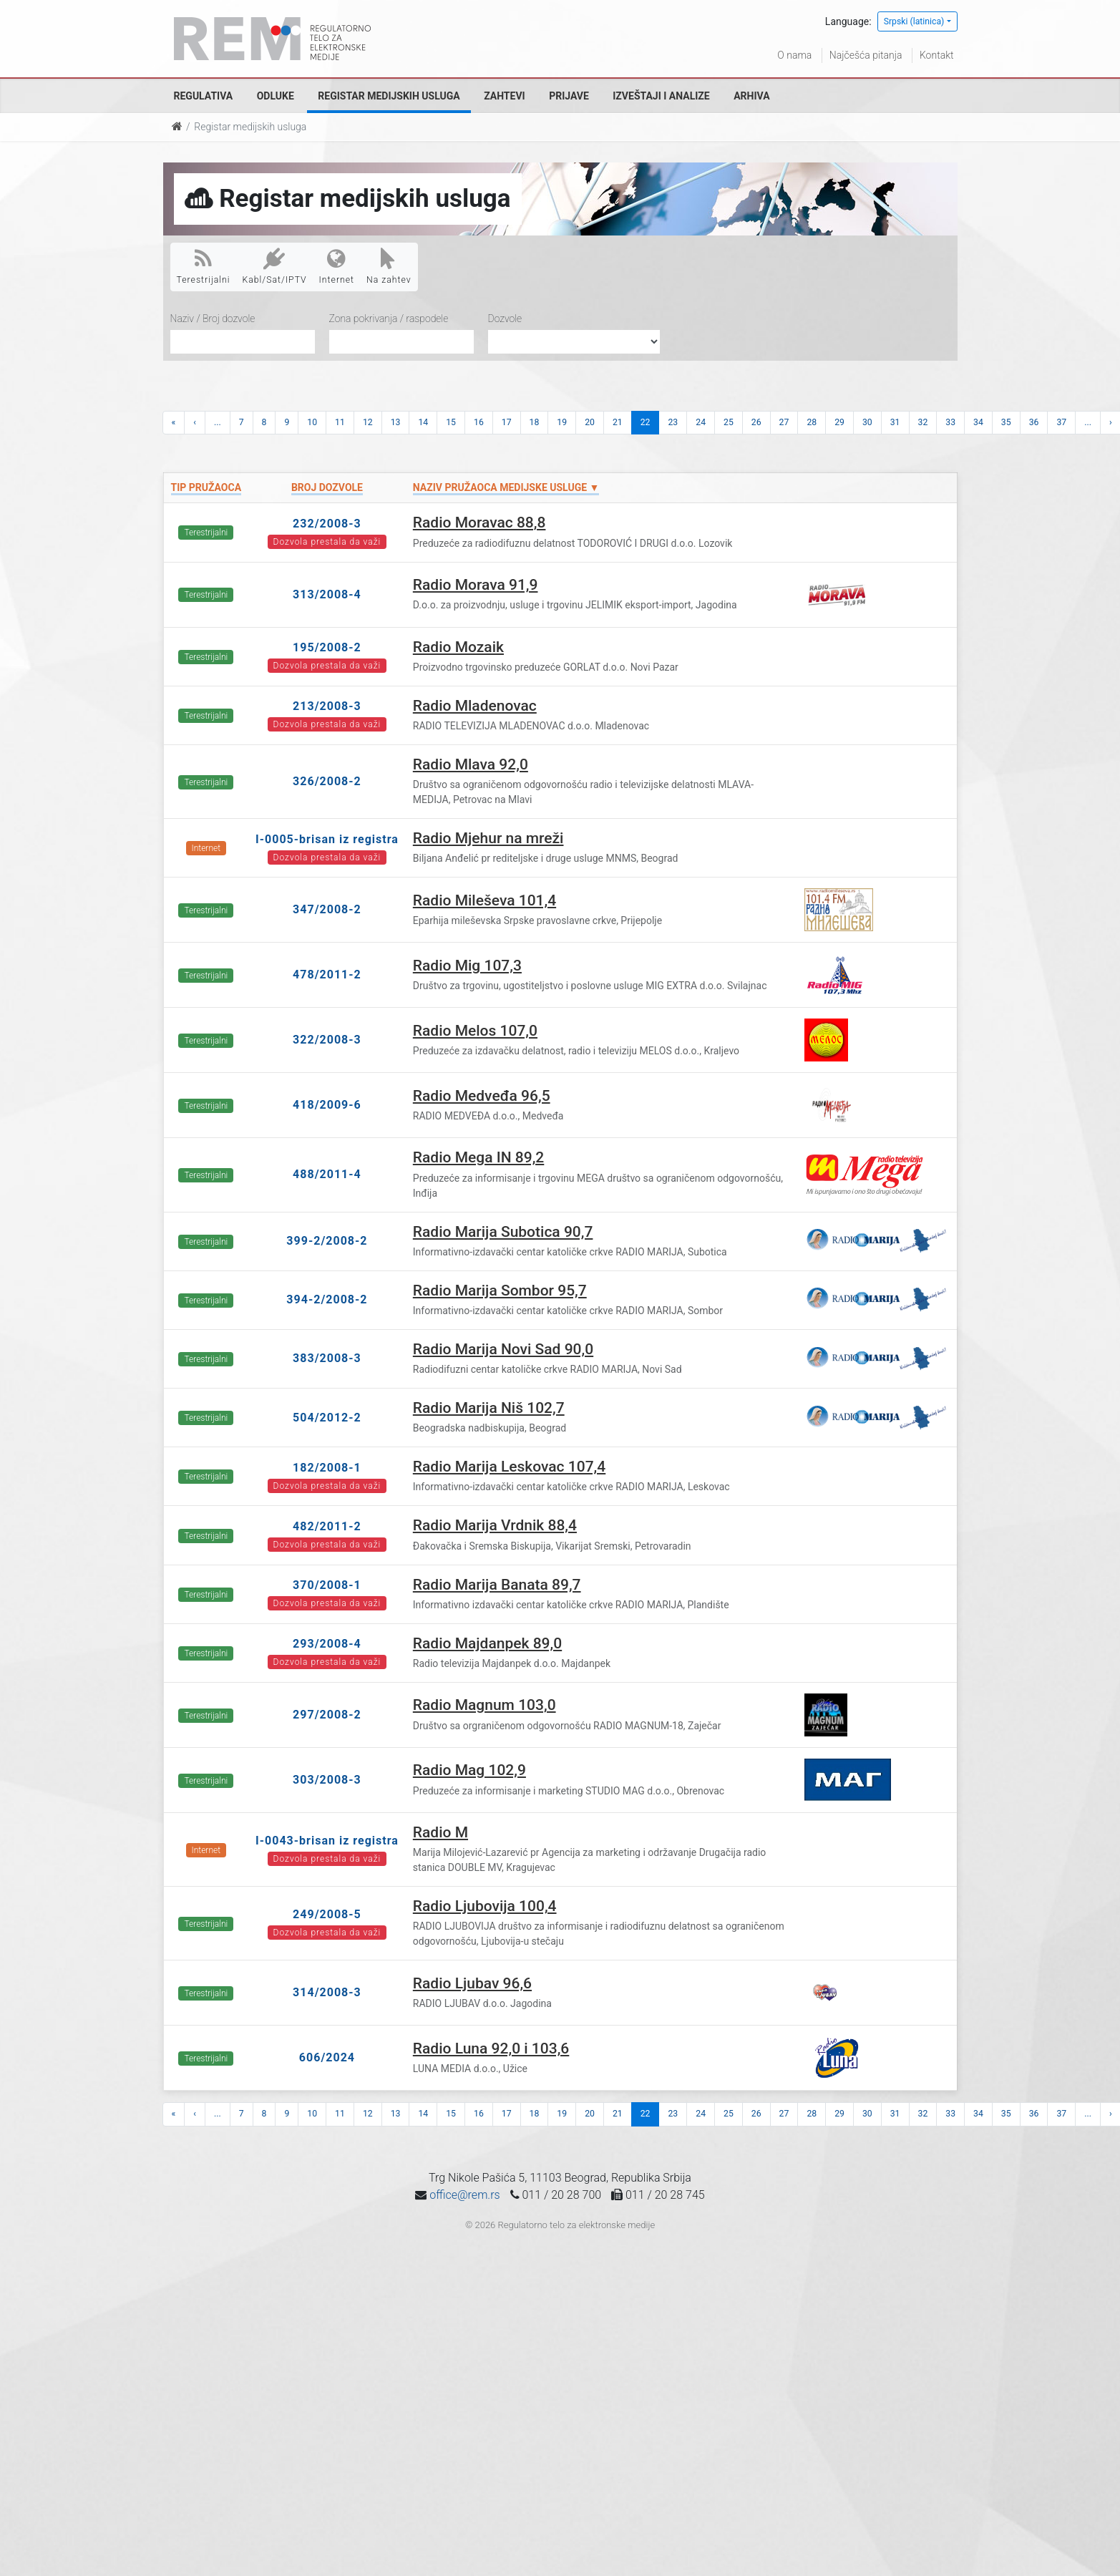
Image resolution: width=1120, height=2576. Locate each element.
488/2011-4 (327, 1174)
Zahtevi (504, 96)
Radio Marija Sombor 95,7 (500, 1290)
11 (340, 422)
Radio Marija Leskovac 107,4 (509, 1466)
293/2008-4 (327, 1644)
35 (1006, 422)
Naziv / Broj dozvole (212, 318)
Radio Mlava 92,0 (470, 764)
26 (756, 422)
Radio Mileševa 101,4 (484, 900)
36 (1034, 422)
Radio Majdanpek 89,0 (487, 1643)
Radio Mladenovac (475, 705)
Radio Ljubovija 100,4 (485, 1906)
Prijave (569, 96)
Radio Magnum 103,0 (484, 1705)
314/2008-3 (327, 1992)
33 (950, 422)
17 (507, 422)
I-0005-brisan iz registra (327, 839)
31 (895, 422)
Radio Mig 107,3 (467, 965)
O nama (794, 55)
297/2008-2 (327, 1714)
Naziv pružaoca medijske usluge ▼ (506, 487)
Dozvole (505, 318)
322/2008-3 (327, 1039)
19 (562, 422)
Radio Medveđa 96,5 (481, 1095)
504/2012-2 (327, 1417)
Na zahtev (389, 266)
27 (784, 422)
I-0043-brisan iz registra (327, 1840)
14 (423, 422)
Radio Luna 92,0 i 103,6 (491, 2048)
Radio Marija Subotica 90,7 (503, 1231)
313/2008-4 (327, 594)
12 (368, 422)
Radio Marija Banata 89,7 (497, 1584)
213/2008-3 (327, 706)
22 (646, 422)
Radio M (440, 1832)
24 (701, 422)
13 (396, 422)
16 (479, 422)
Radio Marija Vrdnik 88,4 (495, 1525)
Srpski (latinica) (914, 21)
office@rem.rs (464, 2195)
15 (451, 422)
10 (312, 422)
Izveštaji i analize (661, 96)
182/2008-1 (327, 1467)
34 (978, 422)
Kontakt (937, 55)
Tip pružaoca (206, 487)
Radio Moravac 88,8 (479, 522)
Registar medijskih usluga (388, 96)
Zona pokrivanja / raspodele (389, 318)
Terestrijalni (203, 266)
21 (618, 422)
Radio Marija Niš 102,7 (489, 1407)
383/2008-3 (327, 1358)
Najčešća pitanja (865, 55)
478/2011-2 (327, 974)
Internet (336, 266)
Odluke (275, 96)
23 (673, 422)
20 (590, 422)
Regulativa (203, 96)
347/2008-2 (327, 909)
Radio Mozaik (458, 647)
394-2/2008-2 (326, 1299)
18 (535, 422)
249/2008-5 (327, 1914)
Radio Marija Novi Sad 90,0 (503, 1349)
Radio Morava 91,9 (475, 584)
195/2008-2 (327, 647)
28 (812, 422)
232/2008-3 (327, 523)
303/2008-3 (327, 1780)
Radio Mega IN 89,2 (478, 1157)
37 (1061, 422)
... (217, 422)
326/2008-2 (327, 781)
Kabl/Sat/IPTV (275, 266)
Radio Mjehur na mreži (488, 838)
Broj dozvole (327, 487)
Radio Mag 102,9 (469, 1770)
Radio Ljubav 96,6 (472, 1983)
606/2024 (327, 2057)
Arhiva (751, 96)
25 (729, 422)
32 (923, 422)
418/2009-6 (327, 1105)
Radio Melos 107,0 (475, 1030)
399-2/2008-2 (326, 1241)
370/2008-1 (327, 1585)
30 (867, 422)
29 (839, 422)
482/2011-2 (327, 1526)
